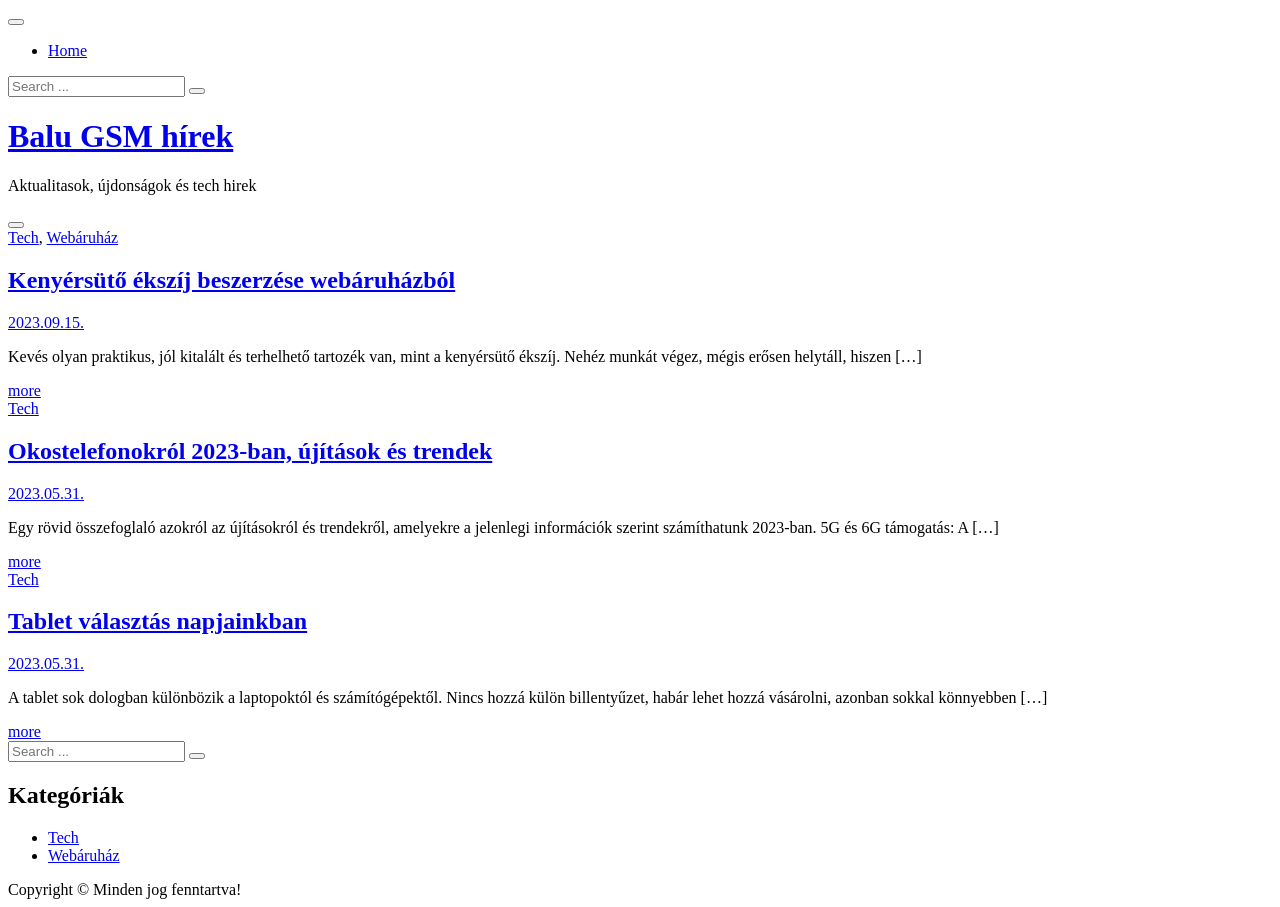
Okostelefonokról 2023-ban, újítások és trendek (250, 451)
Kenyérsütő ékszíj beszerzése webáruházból (231, 280)
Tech (23, 237)
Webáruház (83, 237)
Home (67, 50)
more (24, 390)
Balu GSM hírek (120, 136)
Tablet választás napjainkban (157, 621)
